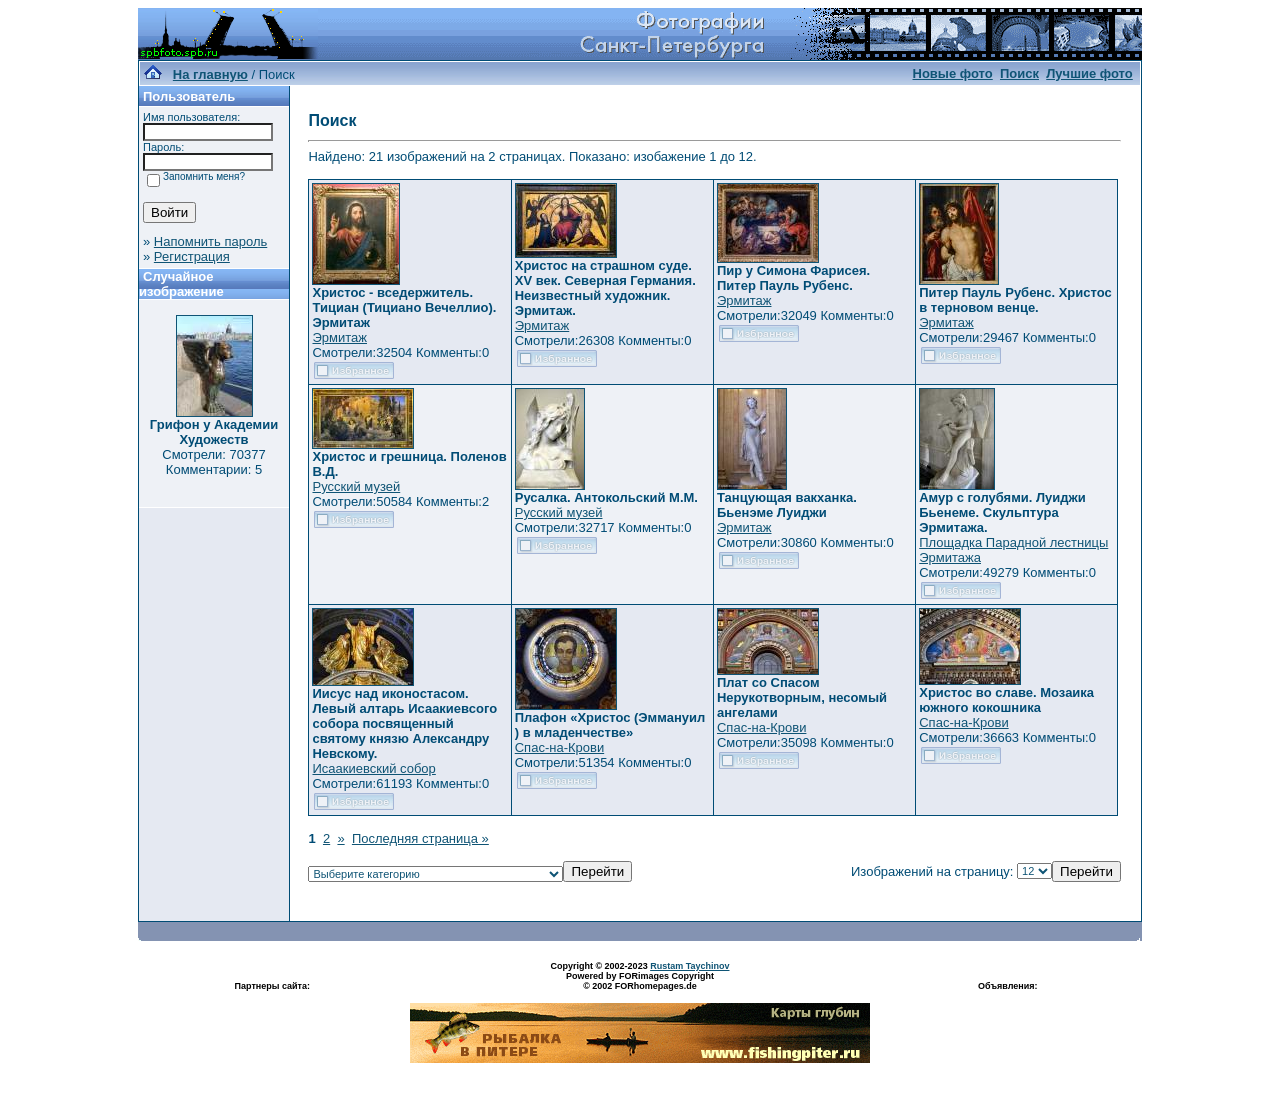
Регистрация (192, 256)
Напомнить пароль (210, 241)
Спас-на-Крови (559, 747)
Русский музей (356, 486)
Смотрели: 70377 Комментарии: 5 (213, 462)
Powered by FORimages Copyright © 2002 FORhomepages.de (640, 981)
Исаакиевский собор (373, 768)
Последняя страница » (420, 838)
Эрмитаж (339, 337)
